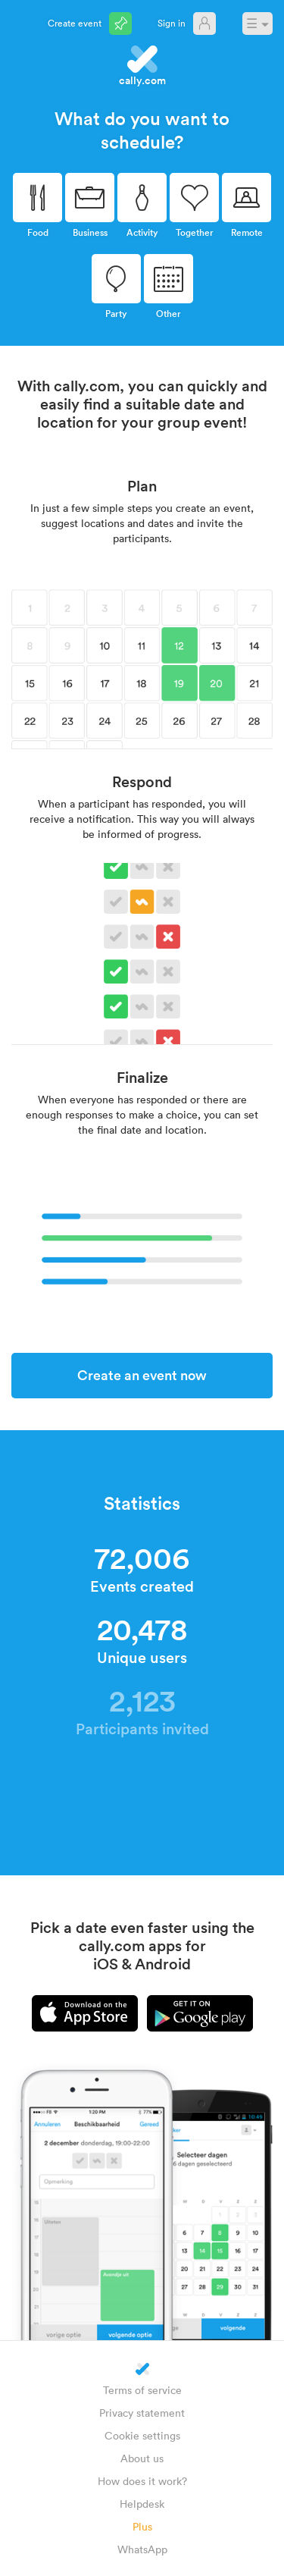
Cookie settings (142, 2435)
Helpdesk (142, 2503)
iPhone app (85, 2013)
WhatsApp (142, 2549)
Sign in (172, 23)
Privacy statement (142, 2412)
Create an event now (142, 1375)
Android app (200, 2013)
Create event (74, 23)
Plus (142, 2526)
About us (142, 2458)
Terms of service (142, 2390)
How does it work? (142, 2481)
